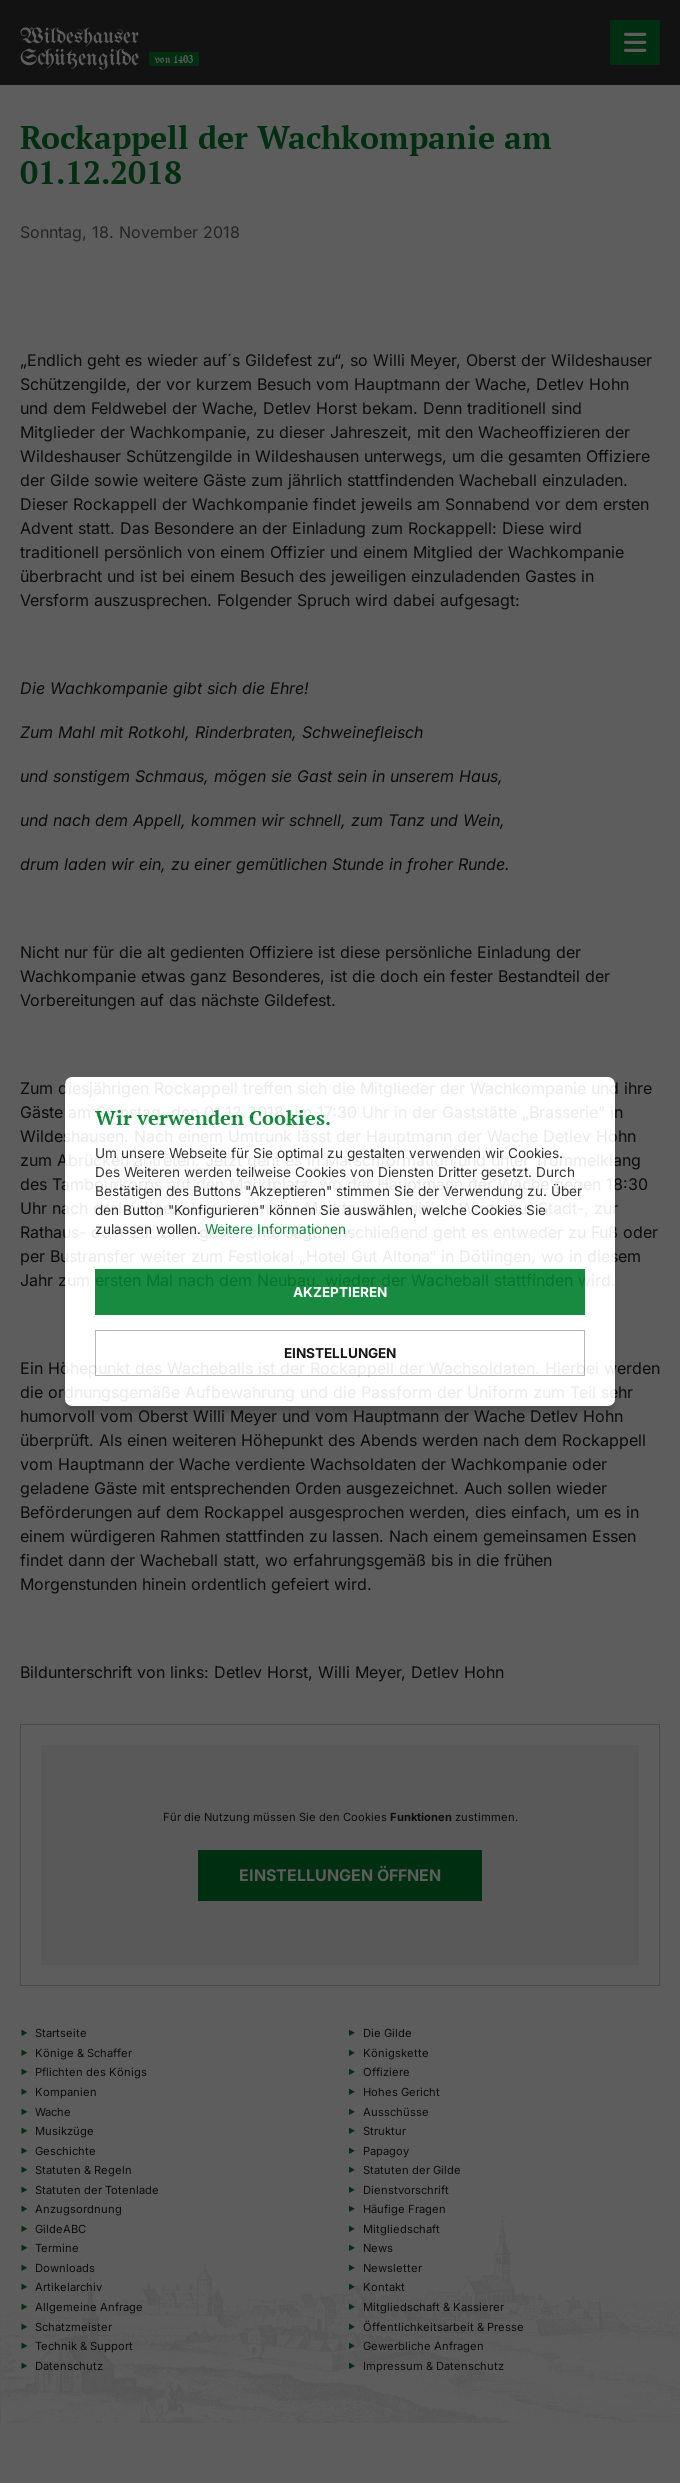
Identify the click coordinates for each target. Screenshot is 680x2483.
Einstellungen (340, 1353)
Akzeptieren (340, 1292)
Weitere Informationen (275, 1229)
